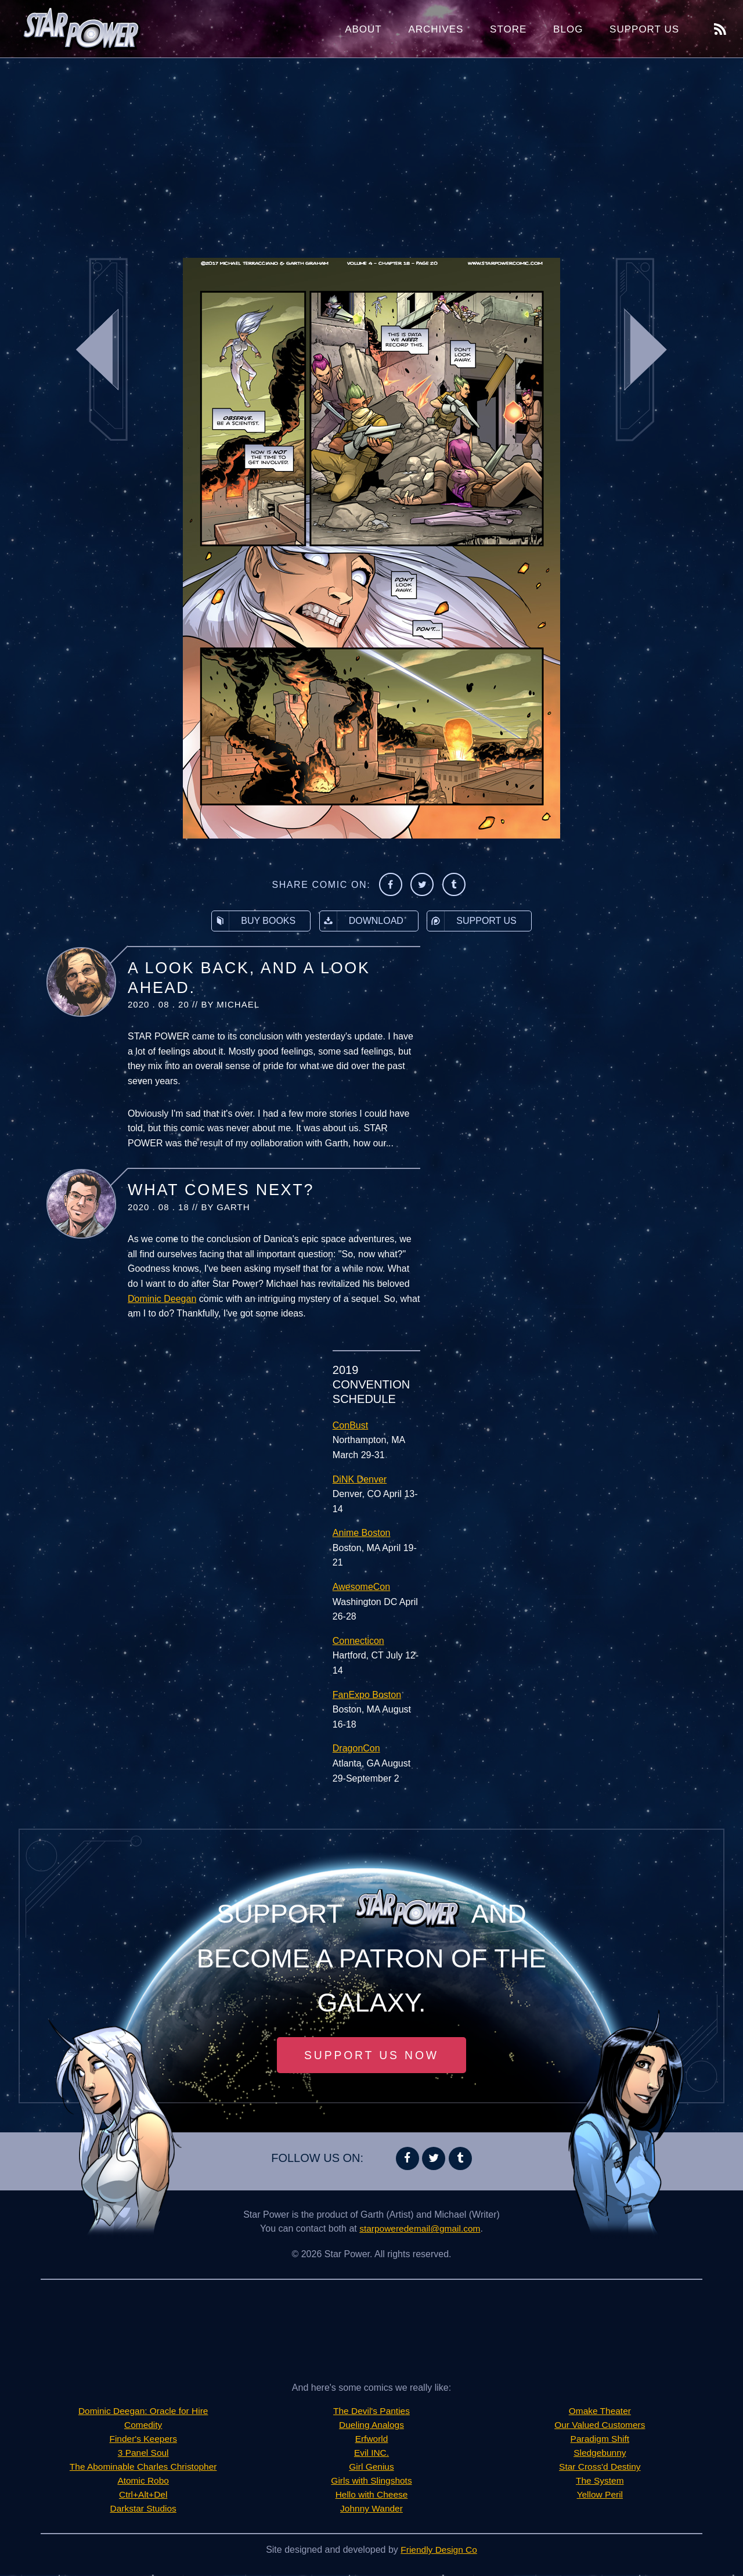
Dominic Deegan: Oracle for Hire (143, 2412)
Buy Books (253, 921)
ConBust (350, 1425)
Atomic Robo (143, 2482)
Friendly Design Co (438, 2551)
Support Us (644, 29)
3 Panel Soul (143, 2454)
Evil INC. (371, 2454)
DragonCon (356, 1748)
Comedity (143, 2426)
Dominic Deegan (162, 1299)
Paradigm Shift (599, 2440)
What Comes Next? (221, 1190)
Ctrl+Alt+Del (143, 2496)
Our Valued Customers (600, 2426)
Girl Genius (371, 2468)
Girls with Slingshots (371, 2482)
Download (361, 921)
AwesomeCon (361, 1587)
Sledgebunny (600, 2454)
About (363, 29)
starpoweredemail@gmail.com (420, 2230)
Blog (568, 29)
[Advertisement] (371, 151)
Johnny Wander (371, 2509)
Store (508, 29)
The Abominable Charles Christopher (143, 2468)
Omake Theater (600, 2412)
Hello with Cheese (371, 2496)
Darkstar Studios (143, 2509)
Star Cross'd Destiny (600, 2468)
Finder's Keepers (143, 2440)
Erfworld (372, 2440)
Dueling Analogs (371, 2426)
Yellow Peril (599, 2496)
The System (600, 2482)
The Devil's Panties (371, 2412)
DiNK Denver (360, 1479)
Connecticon (358, 1641)
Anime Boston (362, 1533)
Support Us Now (371, 2055)
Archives (435, 29)
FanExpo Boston (367, 1695)
